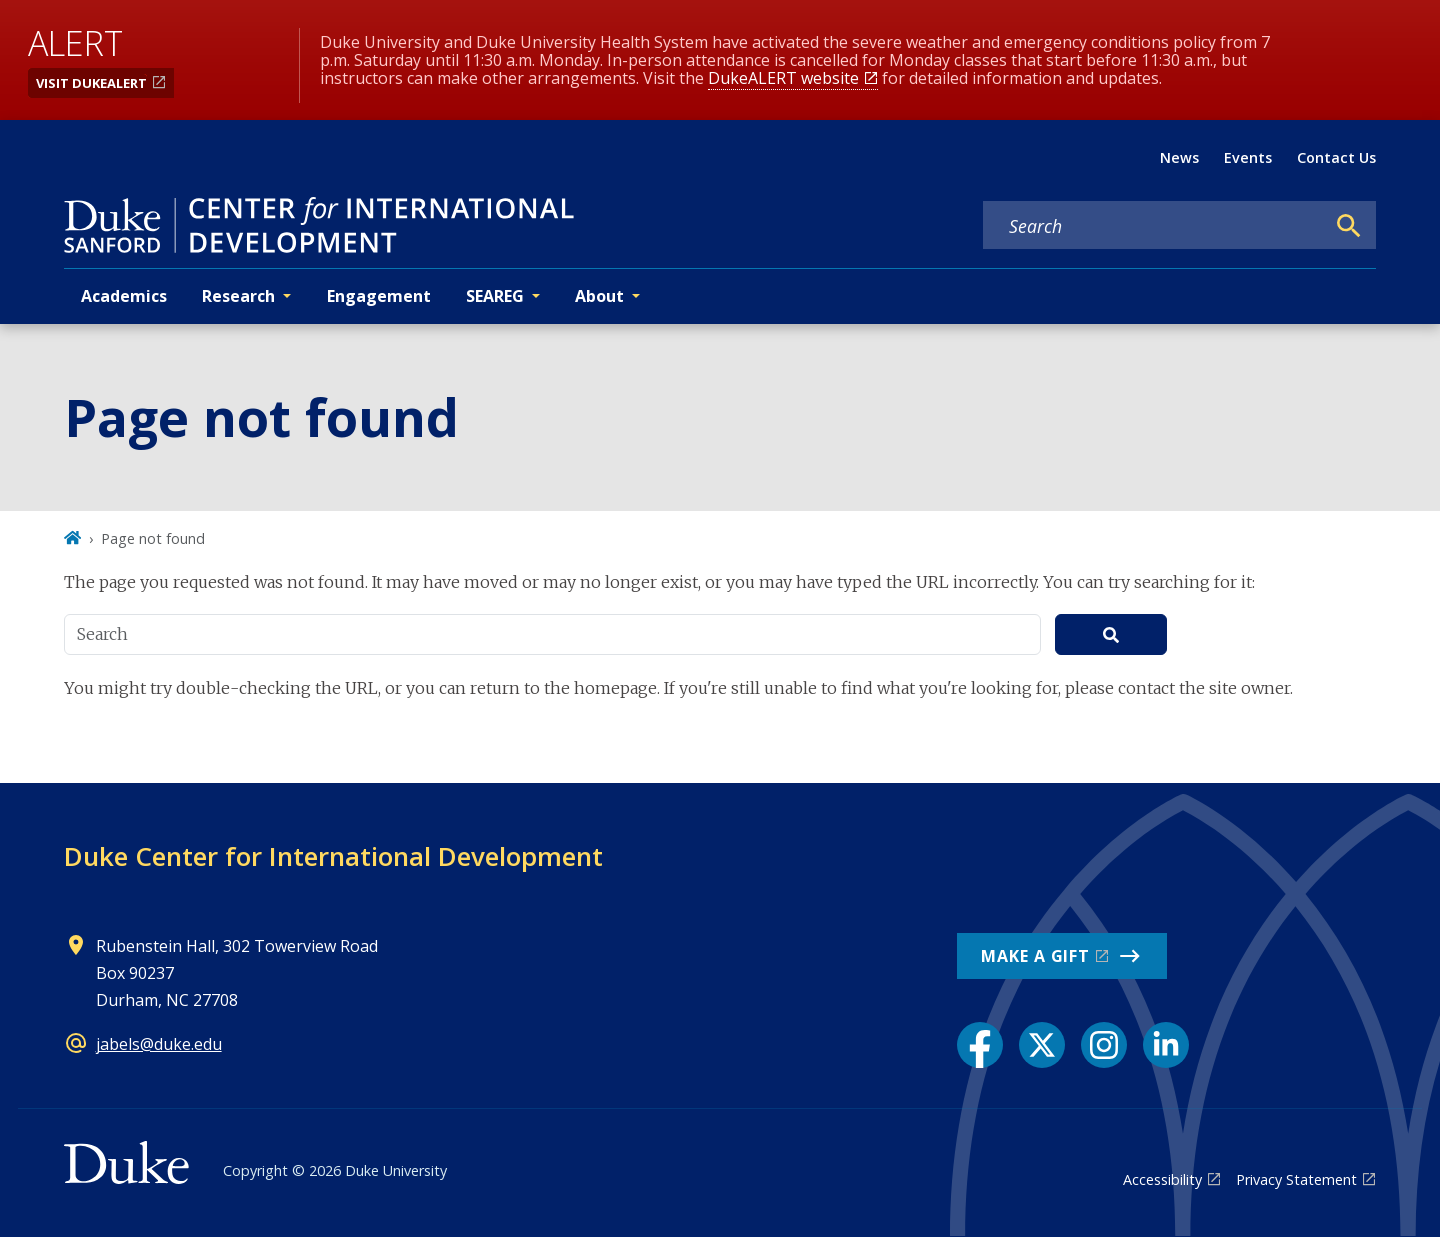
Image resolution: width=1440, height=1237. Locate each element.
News (1179, 157)
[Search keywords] (1154, 226)
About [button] (599, 296)
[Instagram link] (1104, 1045)
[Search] (1349, 226)
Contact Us (1336, 157)
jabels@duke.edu (159, 1044)
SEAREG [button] (495, 296)
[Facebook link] (980, 1045)
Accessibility (1162, 1179)
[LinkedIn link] (1166, 1045)
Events (1248, 157)
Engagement (379, 296)
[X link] (1042, 1045)
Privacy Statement (1296, 1179)
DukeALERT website (783, 78)
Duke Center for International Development (333, 856)
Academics (124, 296)
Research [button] (238, 296)
